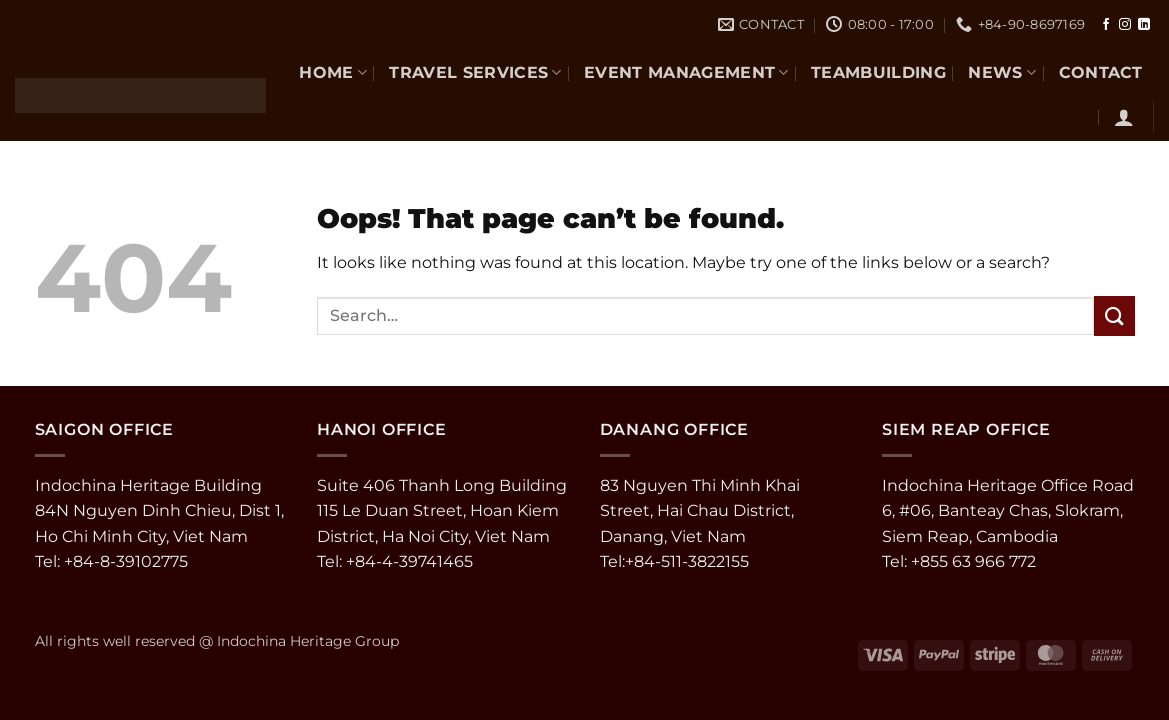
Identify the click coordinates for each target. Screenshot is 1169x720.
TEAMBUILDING (878, 72)
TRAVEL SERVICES (475, 72)
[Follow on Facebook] (1106, 25)
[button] (1124, 117)
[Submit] (1114, 315)
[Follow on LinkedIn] (1144, 25)
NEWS (1002, 72)
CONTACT (1101, 72)
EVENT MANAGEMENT (686, 72)
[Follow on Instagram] (1125, 25)
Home (333, 72)
